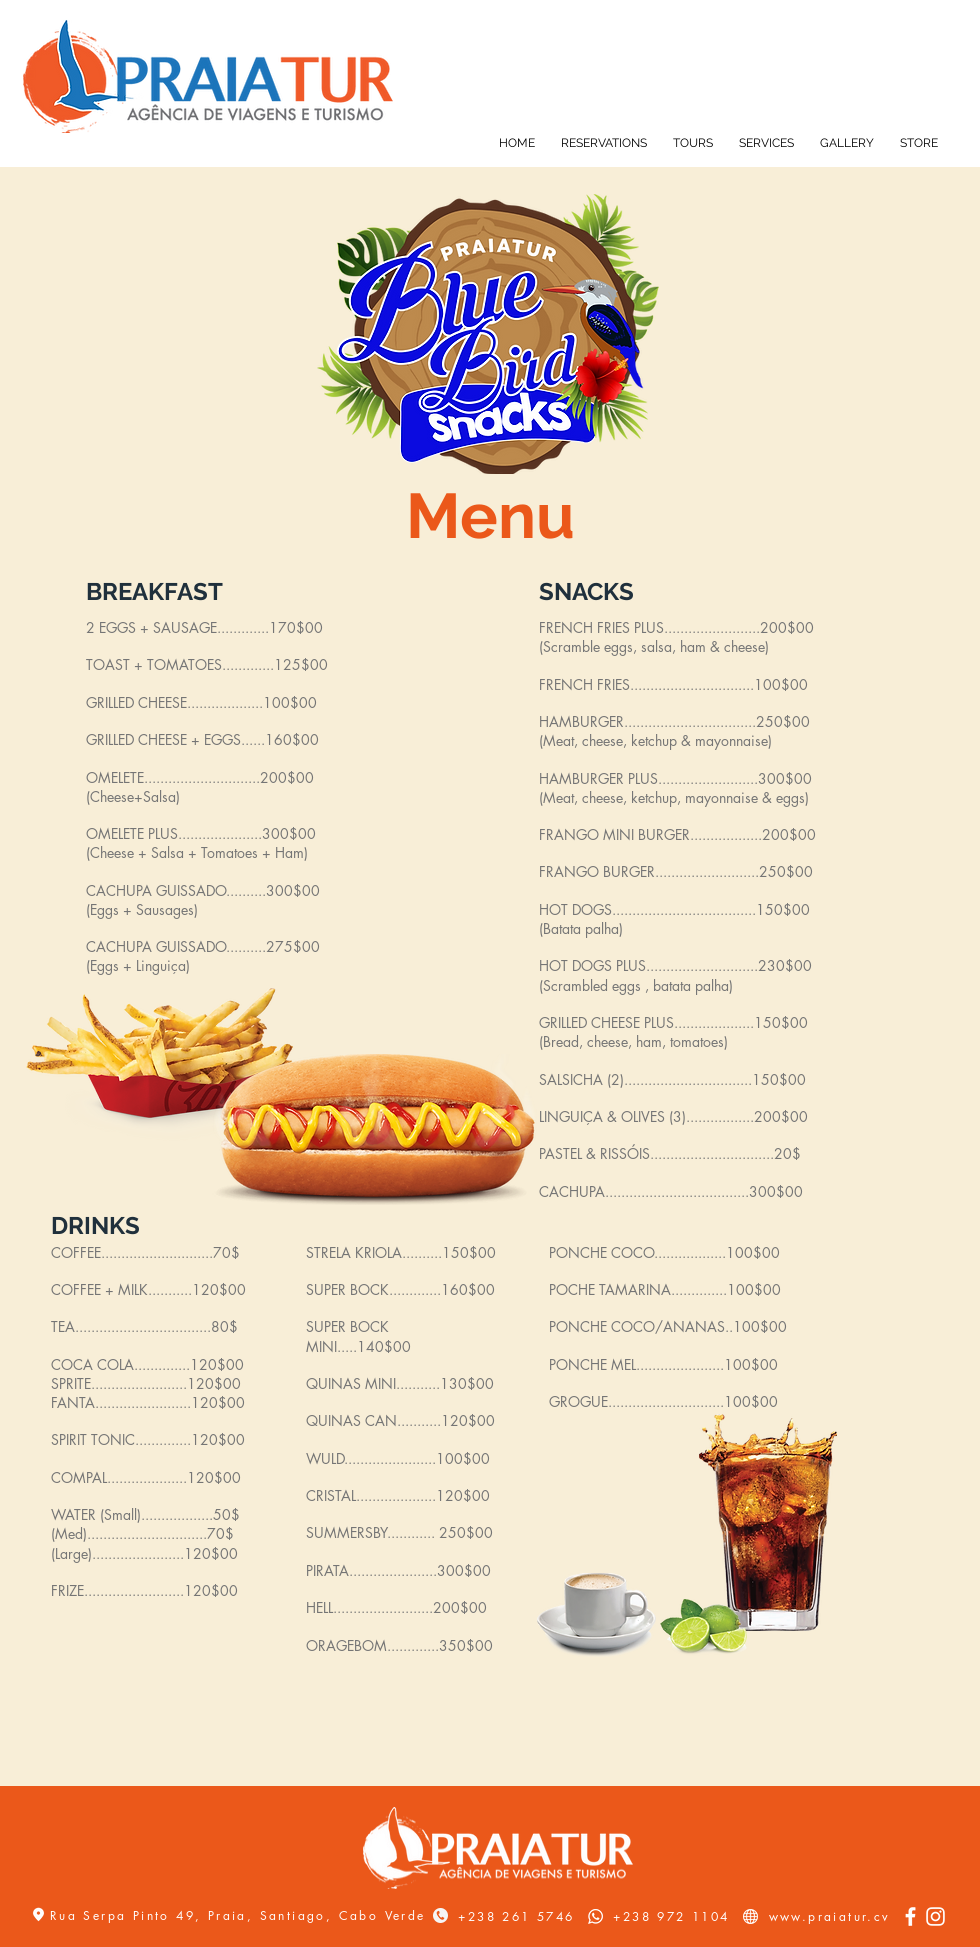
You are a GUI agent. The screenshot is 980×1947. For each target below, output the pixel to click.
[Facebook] (910, 1916)
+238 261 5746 (516, 1916)
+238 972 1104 (671, 1916)
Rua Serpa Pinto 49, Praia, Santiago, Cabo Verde (241, 1915)
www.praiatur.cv (830, 1916)
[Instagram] (935, 1916)
